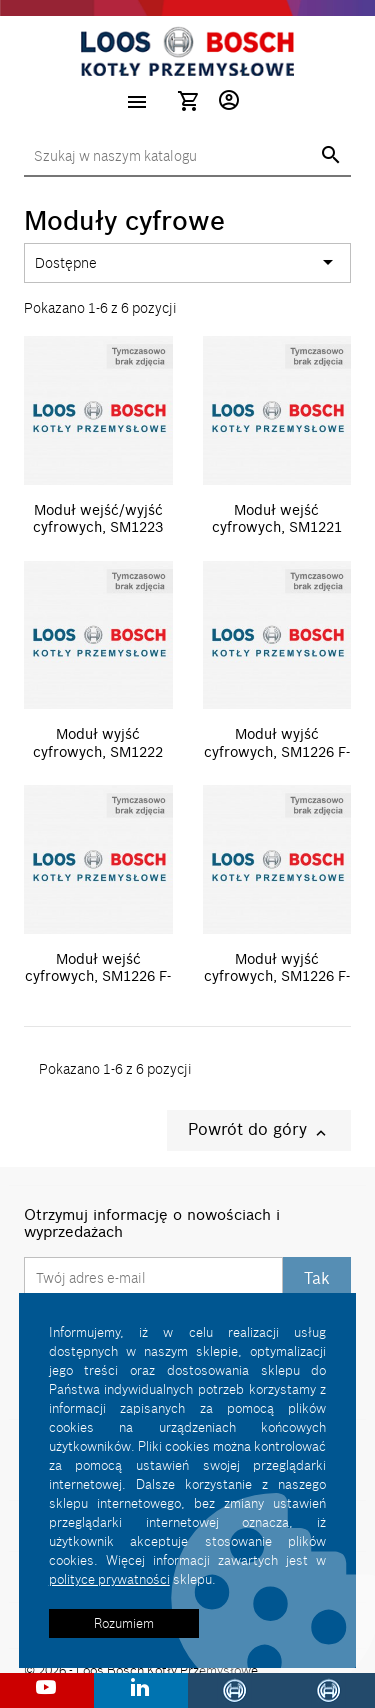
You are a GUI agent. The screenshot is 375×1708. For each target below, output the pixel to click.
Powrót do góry (259, 1130)
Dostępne (187, 263)
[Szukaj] (187, 157)
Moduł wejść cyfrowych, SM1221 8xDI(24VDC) (277, 527)
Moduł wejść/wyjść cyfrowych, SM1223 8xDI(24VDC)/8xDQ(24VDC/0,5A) (133, 527)
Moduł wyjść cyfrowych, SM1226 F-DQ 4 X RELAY (277, 976)
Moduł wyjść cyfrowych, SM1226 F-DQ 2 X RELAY (277, 751)
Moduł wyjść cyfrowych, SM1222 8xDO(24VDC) (98, 751)
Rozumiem (124, 1623)
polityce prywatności (109, 1579)
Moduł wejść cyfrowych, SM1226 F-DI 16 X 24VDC (98, 976)
